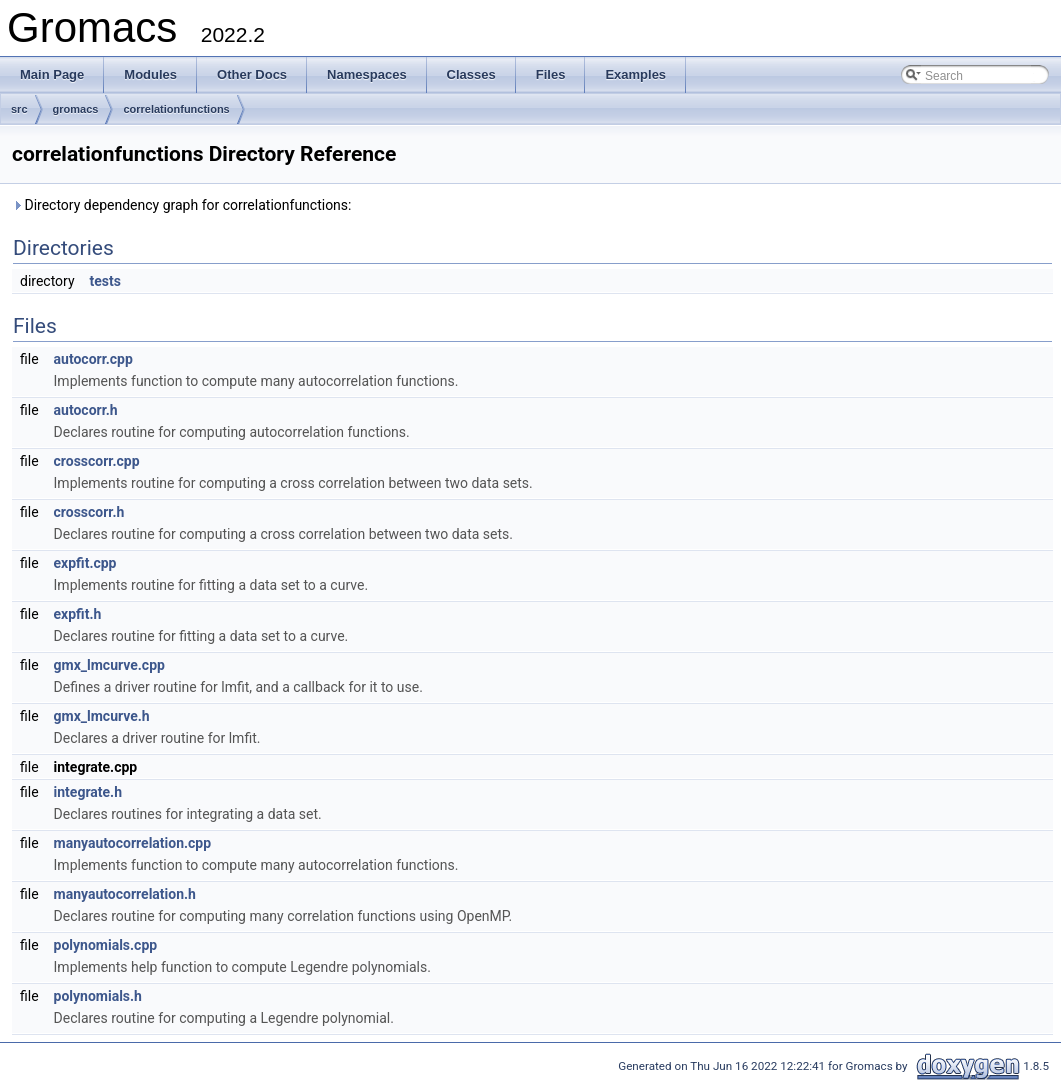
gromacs (76, 109)
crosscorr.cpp (97, 461)
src (19, 109)
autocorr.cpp (93, 359)
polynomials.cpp (106, 945)
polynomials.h (98, 996)
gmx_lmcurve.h (102, 716)
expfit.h (78, 614)
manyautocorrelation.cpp (133, 843)
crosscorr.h (89, 512)
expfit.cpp (85, 563)
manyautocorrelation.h (125, 894)
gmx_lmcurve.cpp (109, 665)
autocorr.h (86, 410)
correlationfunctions (176, 109)
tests (105, 281)
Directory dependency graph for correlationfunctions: (181, 205)
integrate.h (88, 792)
